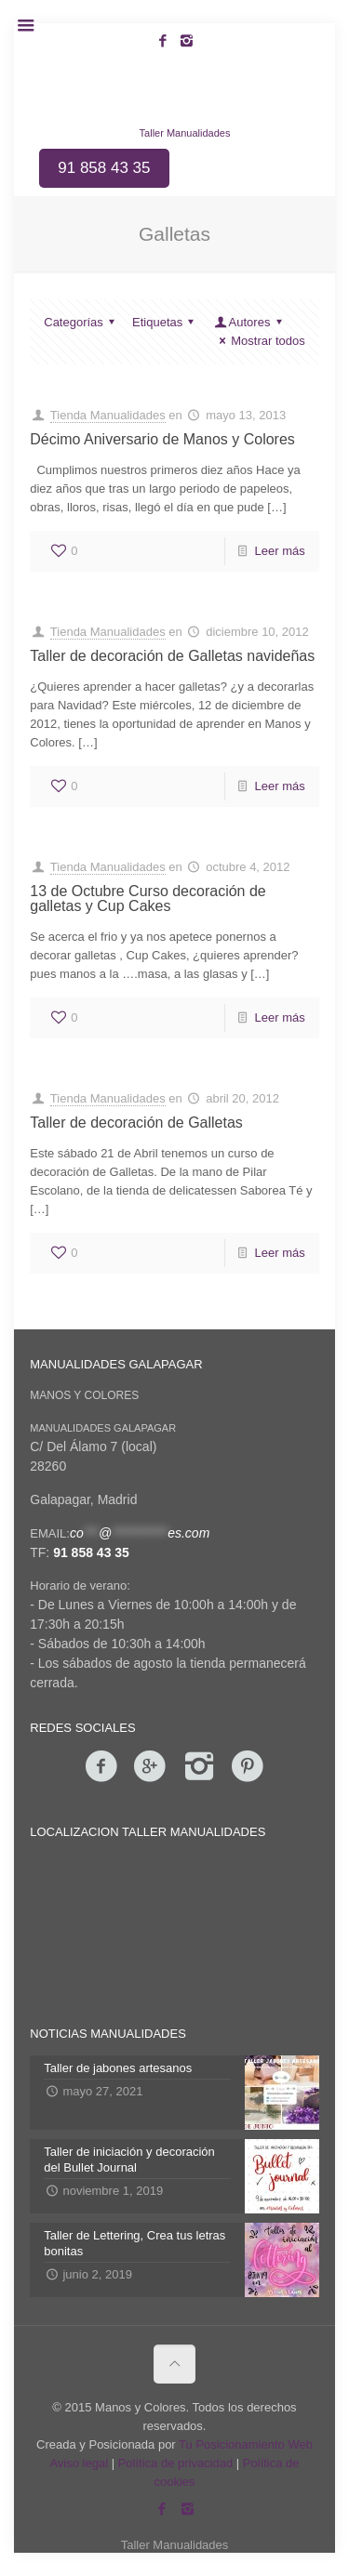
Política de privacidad (176, 2463)
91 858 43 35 (91, 1552)
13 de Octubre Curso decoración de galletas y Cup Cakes (147, 898)
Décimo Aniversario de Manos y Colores (162, 439)
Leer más (280, 551)
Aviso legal (78, 2463)
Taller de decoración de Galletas (136, 1122)
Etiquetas (165, 322)
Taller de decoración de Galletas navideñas (172, 656)
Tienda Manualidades (108, 415)
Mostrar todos (259, 341)
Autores (249, 322)
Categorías (82, 322)
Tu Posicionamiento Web (246, 2444)
